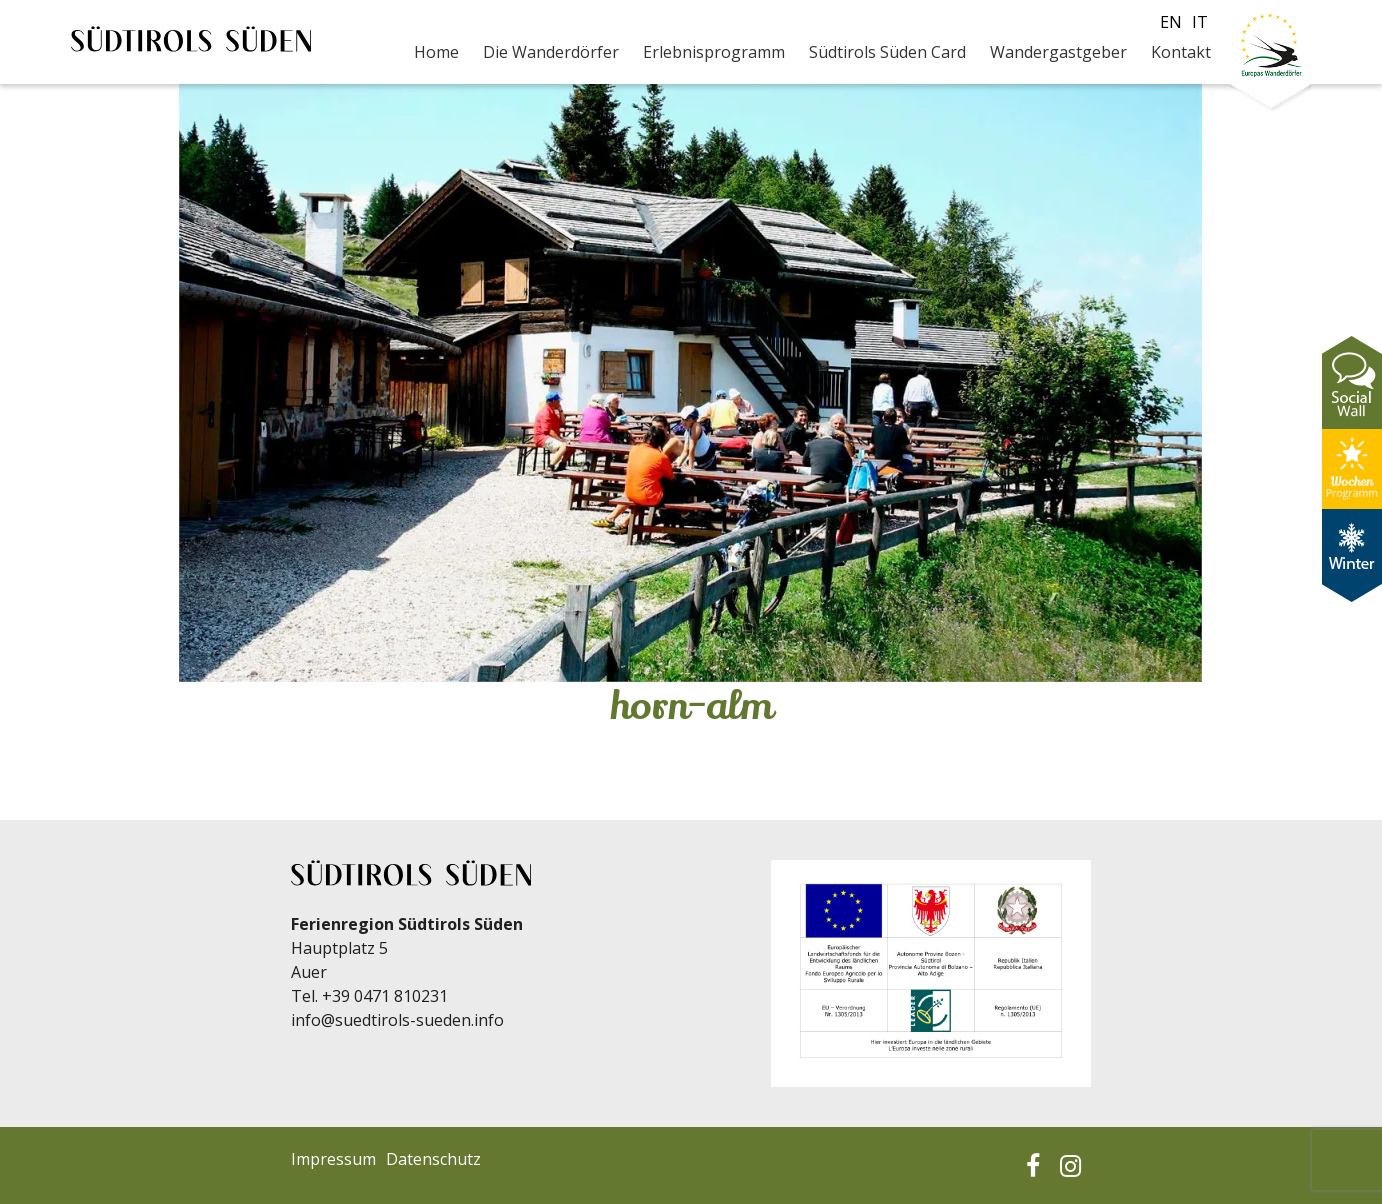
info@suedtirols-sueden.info (397, 1020)
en (1171, 22)
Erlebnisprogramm (714, 52)
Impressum (333, 1159)
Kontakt (1181, 52)
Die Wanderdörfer (551, 52)
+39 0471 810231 (385, 996)
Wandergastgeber (1058, 52)
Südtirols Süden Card (887, 52)
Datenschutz (433, 1159)
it (1200, 22)
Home (436, 52)
